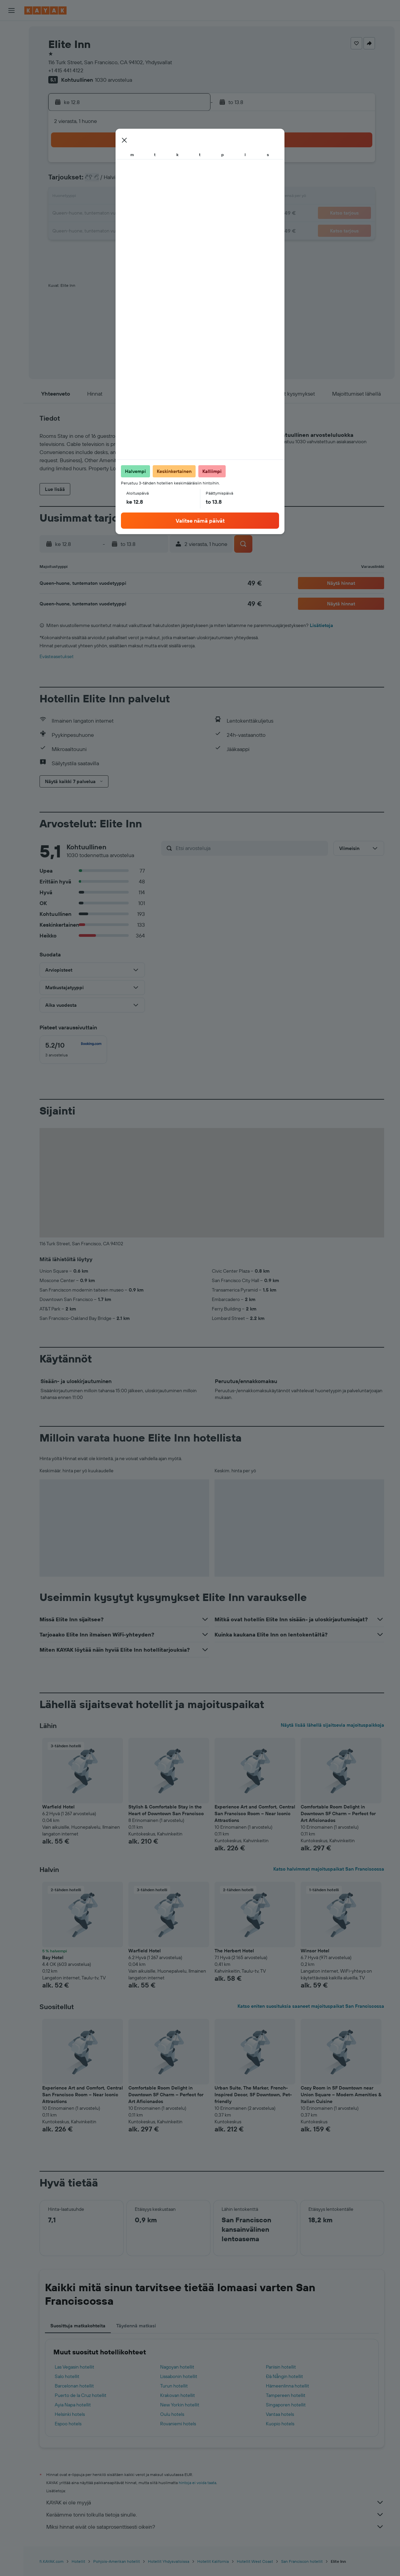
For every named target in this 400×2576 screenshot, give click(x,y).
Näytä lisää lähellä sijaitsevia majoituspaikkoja (332, 1725)
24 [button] (92, 229)
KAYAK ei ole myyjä (215, 2502)
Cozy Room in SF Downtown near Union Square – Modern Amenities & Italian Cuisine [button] (341, 2094)
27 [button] (140, 229)
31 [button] (91, 246)
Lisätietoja (321, 625)
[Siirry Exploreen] (11, 93)
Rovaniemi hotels (178, 2424)
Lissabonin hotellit (178, 2376)
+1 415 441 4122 (65, 70)
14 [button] (156, 197)
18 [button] (107, 213)
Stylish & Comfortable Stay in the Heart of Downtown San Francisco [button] (166, 1810)
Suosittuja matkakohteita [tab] (77, 2326)
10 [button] (92, 197)
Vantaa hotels (280, 2414)
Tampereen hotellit (285, 2395)
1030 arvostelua (113, 79)
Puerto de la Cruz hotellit (80, 2395)
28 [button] (156, 229)
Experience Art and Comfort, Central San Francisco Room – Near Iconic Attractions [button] (255, 1813)
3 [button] (91, 181)
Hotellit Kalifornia (213, 2561)
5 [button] (124, 181)
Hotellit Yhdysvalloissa (168, 2561)
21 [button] (156, 213)
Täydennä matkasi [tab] (136, 2326)
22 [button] (173, 213)
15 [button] (172, 197)
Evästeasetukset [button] (57, 656)
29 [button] (173, 229)
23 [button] (189, 213)
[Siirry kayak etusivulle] (45, 10)
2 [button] (189, 164)
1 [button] (173, 164)
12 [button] (124, 197)
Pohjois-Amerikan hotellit (116, 2561)
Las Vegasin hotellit (74, 2367)
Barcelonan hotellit (74, 2386)
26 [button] (124, 229)
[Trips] (11, 140)
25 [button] (108, 229)
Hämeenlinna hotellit (287, 2386)
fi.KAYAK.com (52, 2561)
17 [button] (91, 213)
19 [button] (124, 213)
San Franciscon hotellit (302, 2561)
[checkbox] (73, 1049)
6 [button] (140, 181)
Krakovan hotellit (177, 2395)
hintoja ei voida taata (197, 2482)
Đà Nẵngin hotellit (284, 2376)
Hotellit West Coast (255, 2561)
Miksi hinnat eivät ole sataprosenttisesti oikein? (215, 2527)
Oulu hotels (172, 2414)
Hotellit (78, 2561)
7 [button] (156, 181)
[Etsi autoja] (11, 59)
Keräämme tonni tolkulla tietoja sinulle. (215, 2514)
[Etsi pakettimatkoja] (11, 73)
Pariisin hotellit (281, 2367)
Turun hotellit (174, 2386)
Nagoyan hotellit (177, 2367)
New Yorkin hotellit (179, 2405)
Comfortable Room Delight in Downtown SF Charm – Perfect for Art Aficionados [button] (338, 1813)
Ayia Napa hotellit (73, 2405)
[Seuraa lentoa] (11, 107)
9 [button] (189, 181)
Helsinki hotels (70, 2414)
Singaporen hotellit (286, 2405)
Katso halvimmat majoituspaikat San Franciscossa (328, 1869)
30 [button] (188, 229)
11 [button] (108, 197)
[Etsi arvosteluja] (250, 848)
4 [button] (107, 181)
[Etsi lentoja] (11, 31)
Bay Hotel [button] (53, 1957)
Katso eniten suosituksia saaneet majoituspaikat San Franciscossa (311, 2006)
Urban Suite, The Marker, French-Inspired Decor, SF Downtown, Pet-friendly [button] (253, 2094)
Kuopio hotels (280, 2424)
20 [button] (140, 213)
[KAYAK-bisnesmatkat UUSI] (11, 121)
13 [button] (140, 197)
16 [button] (189, 197)
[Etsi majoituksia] (11, 45)
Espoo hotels (68, 2424)
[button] (11, 10)
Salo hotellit (67, 2376)
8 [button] (172, 181)
